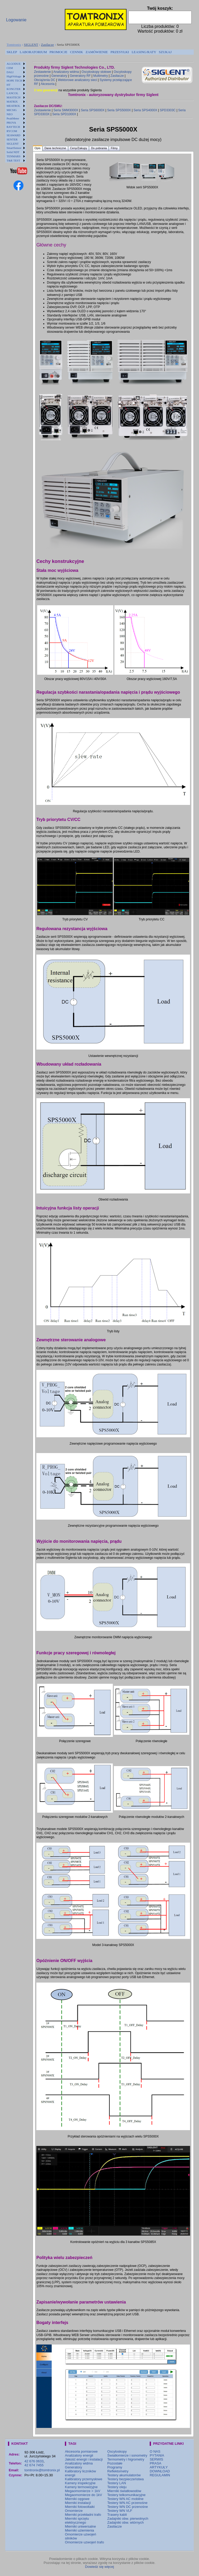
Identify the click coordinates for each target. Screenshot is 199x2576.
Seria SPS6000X (93, 110)
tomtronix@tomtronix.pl (42, 2470)
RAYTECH (13, 126)
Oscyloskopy (117, 2451)
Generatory (59, 76)
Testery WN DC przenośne (127, 2507)
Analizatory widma (66, 72)
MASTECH (14, 97)
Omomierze (73, 2511)
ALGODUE (14, 63)
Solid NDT (13, 152)
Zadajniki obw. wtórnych (125, 2522)
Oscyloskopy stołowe (96, 72)
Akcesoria (48, 84)
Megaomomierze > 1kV (82, 2491)
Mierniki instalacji (78, 2503)
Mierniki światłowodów (124, 2491)
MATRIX (12, 101)
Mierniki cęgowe (77, 2499)
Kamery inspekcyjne (80, 2483)
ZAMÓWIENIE (97, 52)
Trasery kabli (117, 2515)
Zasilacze (47, 45)
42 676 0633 (34, 2461)
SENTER (12, 139)
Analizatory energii (79, 2455)
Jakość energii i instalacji (84, 2459)
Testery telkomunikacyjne (126, 2495)
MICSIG (12, 110)
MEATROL (13, 105)
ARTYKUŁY (159, 2467)
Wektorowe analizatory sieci (77, 80)
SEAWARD (13, 135)
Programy (114, 2467)
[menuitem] (11, 52)
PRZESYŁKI (119, 52)
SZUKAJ (165, 52)
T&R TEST (13, 160)
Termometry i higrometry (125, 2459)
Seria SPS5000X (119, 110)
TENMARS (14, 156)
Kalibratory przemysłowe (83, 2479)
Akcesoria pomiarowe (81, 2451)
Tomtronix (14, 45)
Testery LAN (116, 2483)
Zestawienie (42, 72)
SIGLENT (31, 45)
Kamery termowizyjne (81, 2487)
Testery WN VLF (119, 2511)
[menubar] (89, 52)
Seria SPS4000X (145, 110)
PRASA (155, 2463)
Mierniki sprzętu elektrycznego (77, 2520)
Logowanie (16, 20)
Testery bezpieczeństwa (125, 2479)
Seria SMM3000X (66, 110)
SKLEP (12, 52)
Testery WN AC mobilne (125, 2499)
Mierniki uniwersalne (80, 2526)
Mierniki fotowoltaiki (80, 2507)
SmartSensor (14, 147)
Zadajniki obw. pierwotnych (127, 2518)
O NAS (155, 2451)
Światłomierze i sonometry (127, 2455)
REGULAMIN (160, 2475)
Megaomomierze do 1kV (83, 2495)
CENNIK (76, 52)
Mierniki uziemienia (79, 2530)
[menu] (15, 112)
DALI (10, 72)
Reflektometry (117, 2471)
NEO (10, 114)
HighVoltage (14, 76)
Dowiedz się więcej (99, 2567)
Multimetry (100, 76)
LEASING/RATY (144, 52)
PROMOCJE (58, 52)
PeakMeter (13, 118)
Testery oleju (117, 2487)
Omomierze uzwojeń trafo (84, 2542)
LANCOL (12, 93)
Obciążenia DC (44, 80)
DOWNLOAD (160, 2471)
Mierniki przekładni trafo (83, 2515)
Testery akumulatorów (123, 2475)
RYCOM (12, 131)
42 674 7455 (34, 2465)
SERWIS (156, 2459)
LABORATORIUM (33, 52)
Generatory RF (80, 76)
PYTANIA (157, 2455)
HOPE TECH (14, 80)
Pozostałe (114, 2463)
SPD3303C (168, 110)
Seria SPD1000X (64, 114)
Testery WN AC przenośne (127, 2503)
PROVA (11, 122)
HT (9, 84)
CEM (10, 67)
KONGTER (14, 88)
